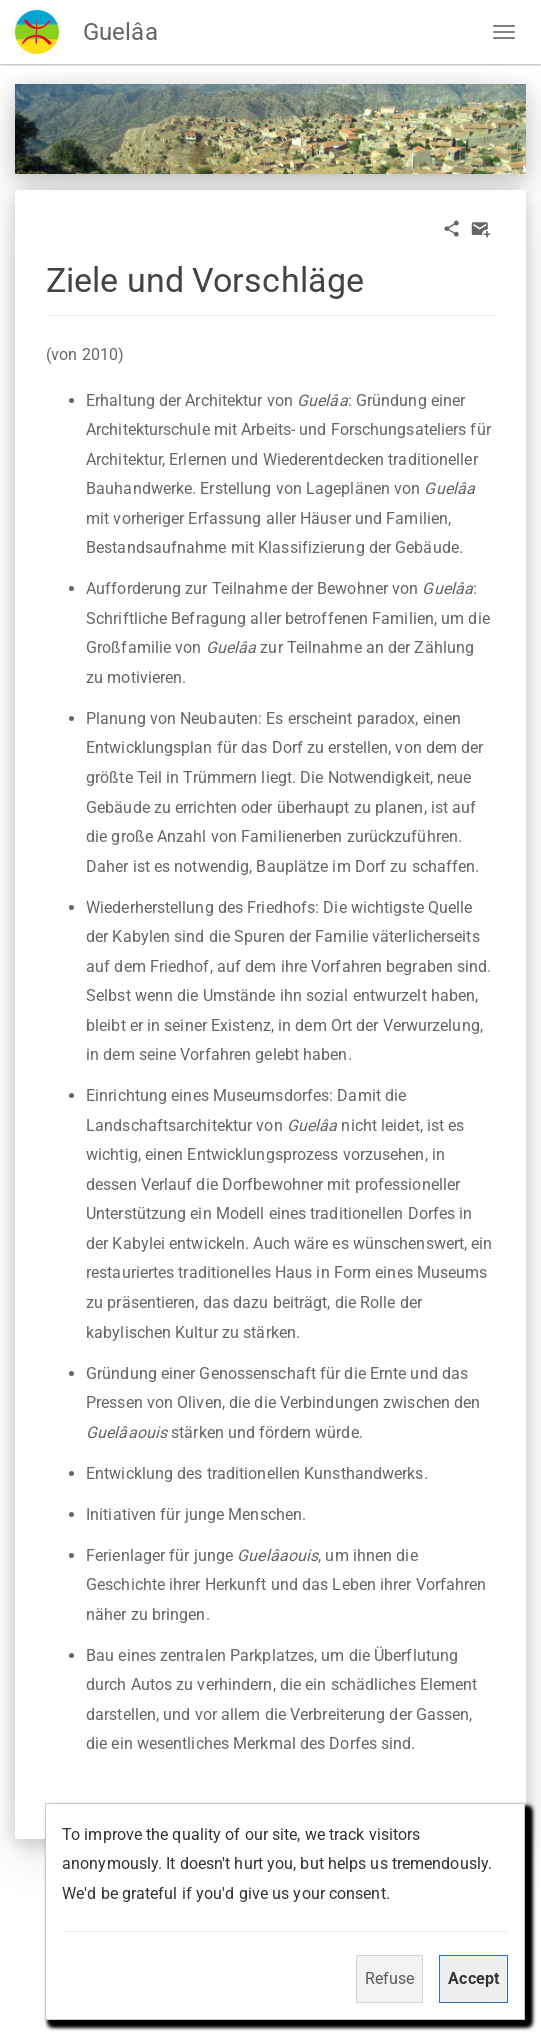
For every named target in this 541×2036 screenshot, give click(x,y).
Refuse (390, 1978)
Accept (473, 1978)
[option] (270, 129)
